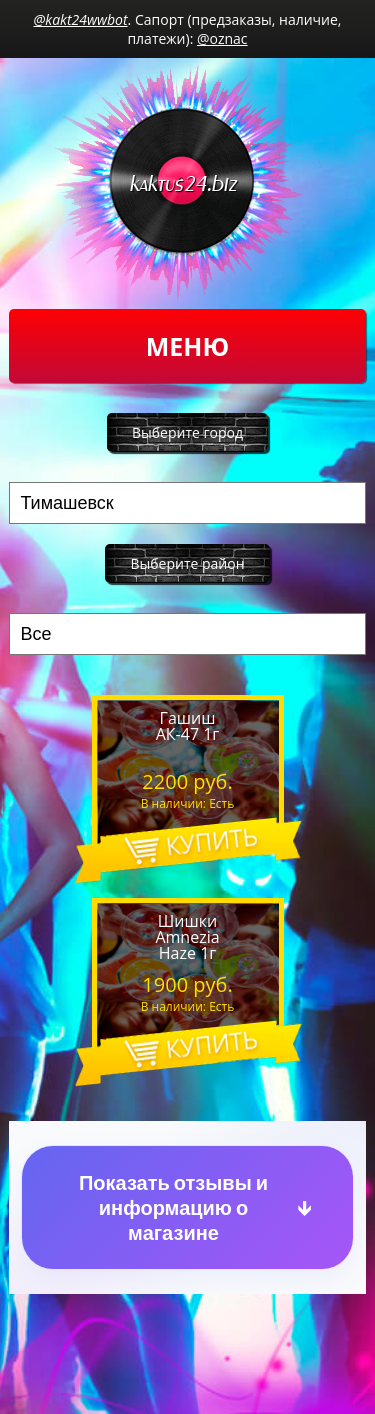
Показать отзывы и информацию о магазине (173, 1207)
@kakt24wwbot (81, 19)
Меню (187, 346)
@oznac (222, 38)
